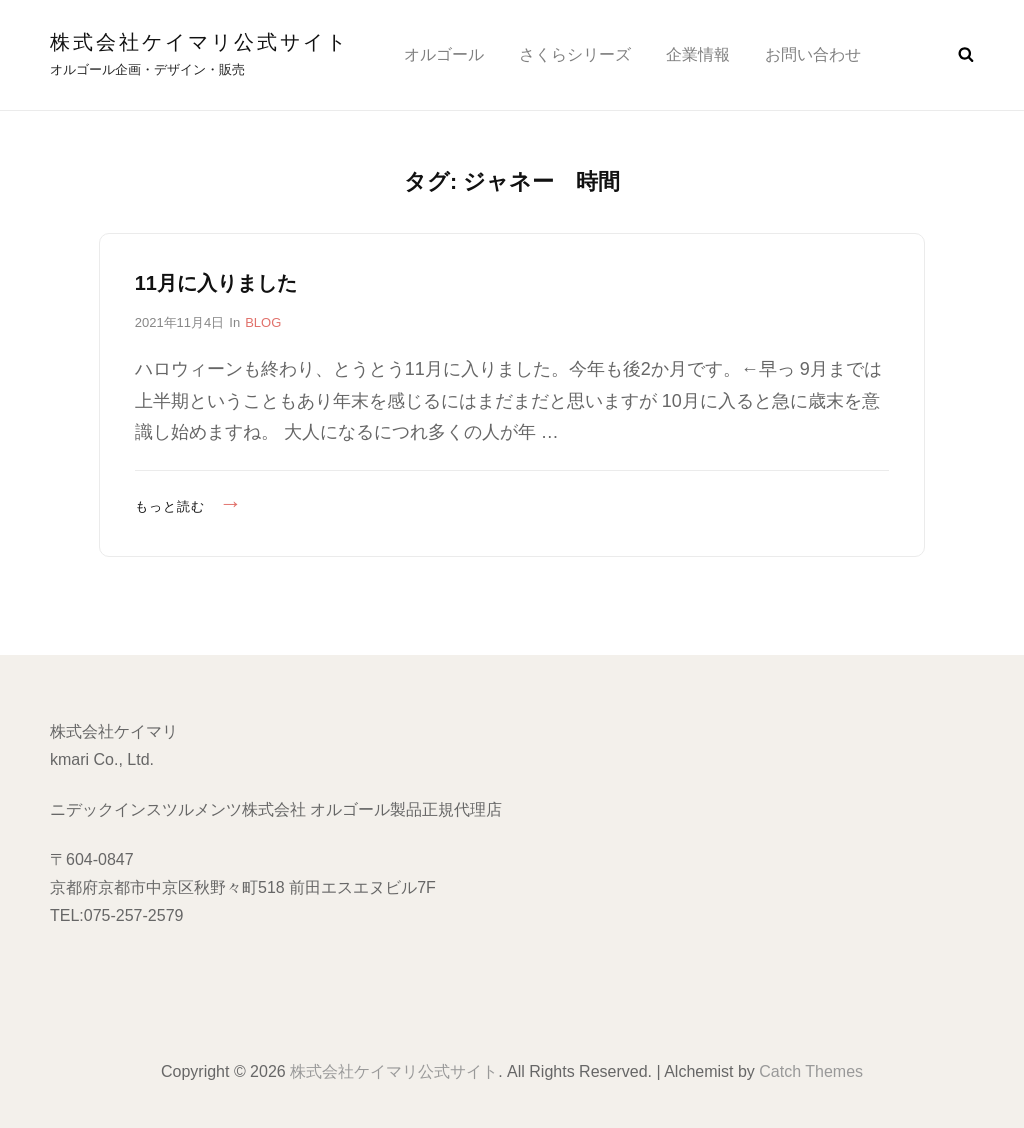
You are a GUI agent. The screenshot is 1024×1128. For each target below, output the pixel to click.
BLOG (263, 322)
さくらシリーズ (575, 54)
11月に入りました (216, 283)
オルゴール (444, 54)
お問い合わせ (813, 54)
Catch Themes (811, 1071)
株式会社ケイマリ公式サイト (199, 42)
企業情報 (698, 54)
